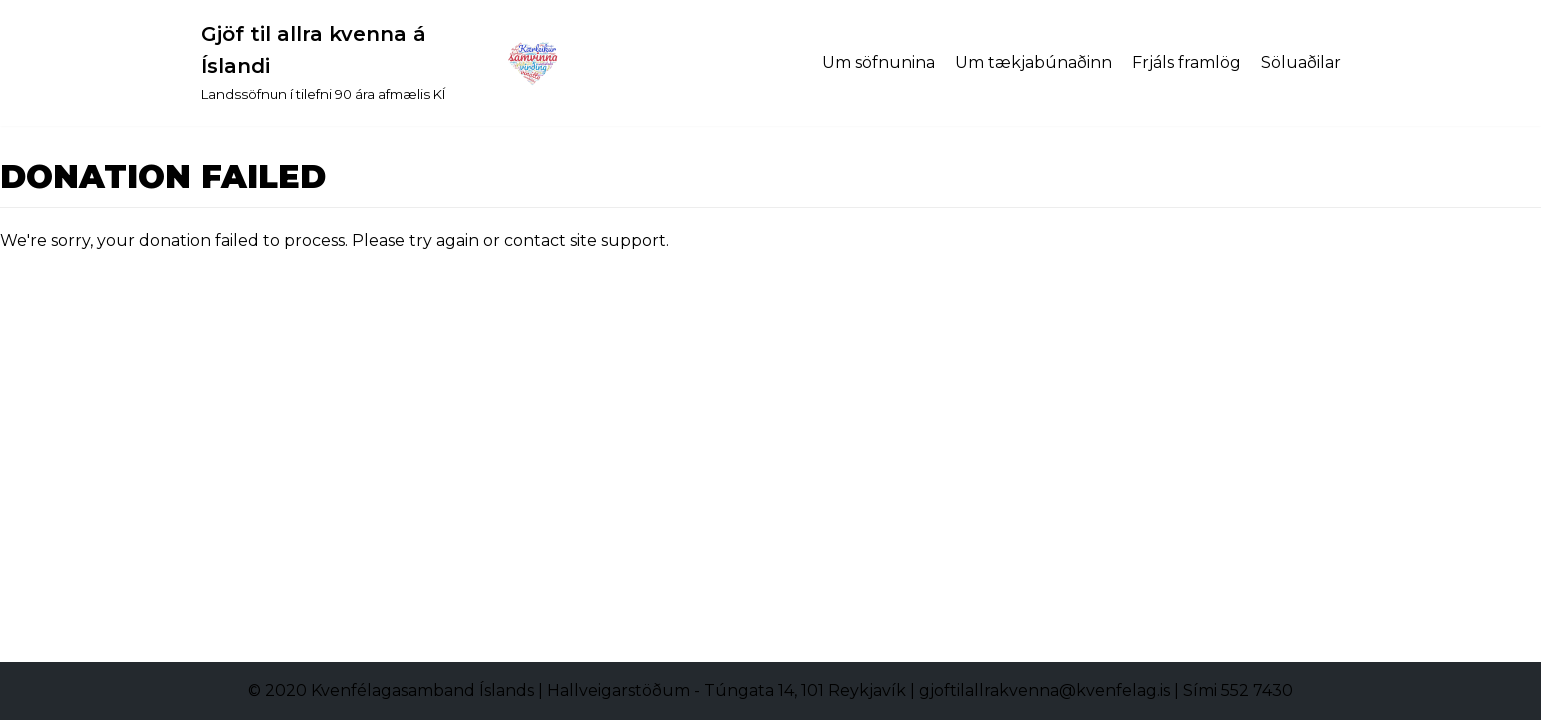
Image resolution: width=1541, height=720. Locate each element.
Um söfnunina (878, 62)
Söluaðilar (1301, 62)
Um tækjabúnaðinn (1033, 62)
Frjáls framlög (1186, 62)
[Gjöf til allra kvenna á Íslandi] (381, 63)
